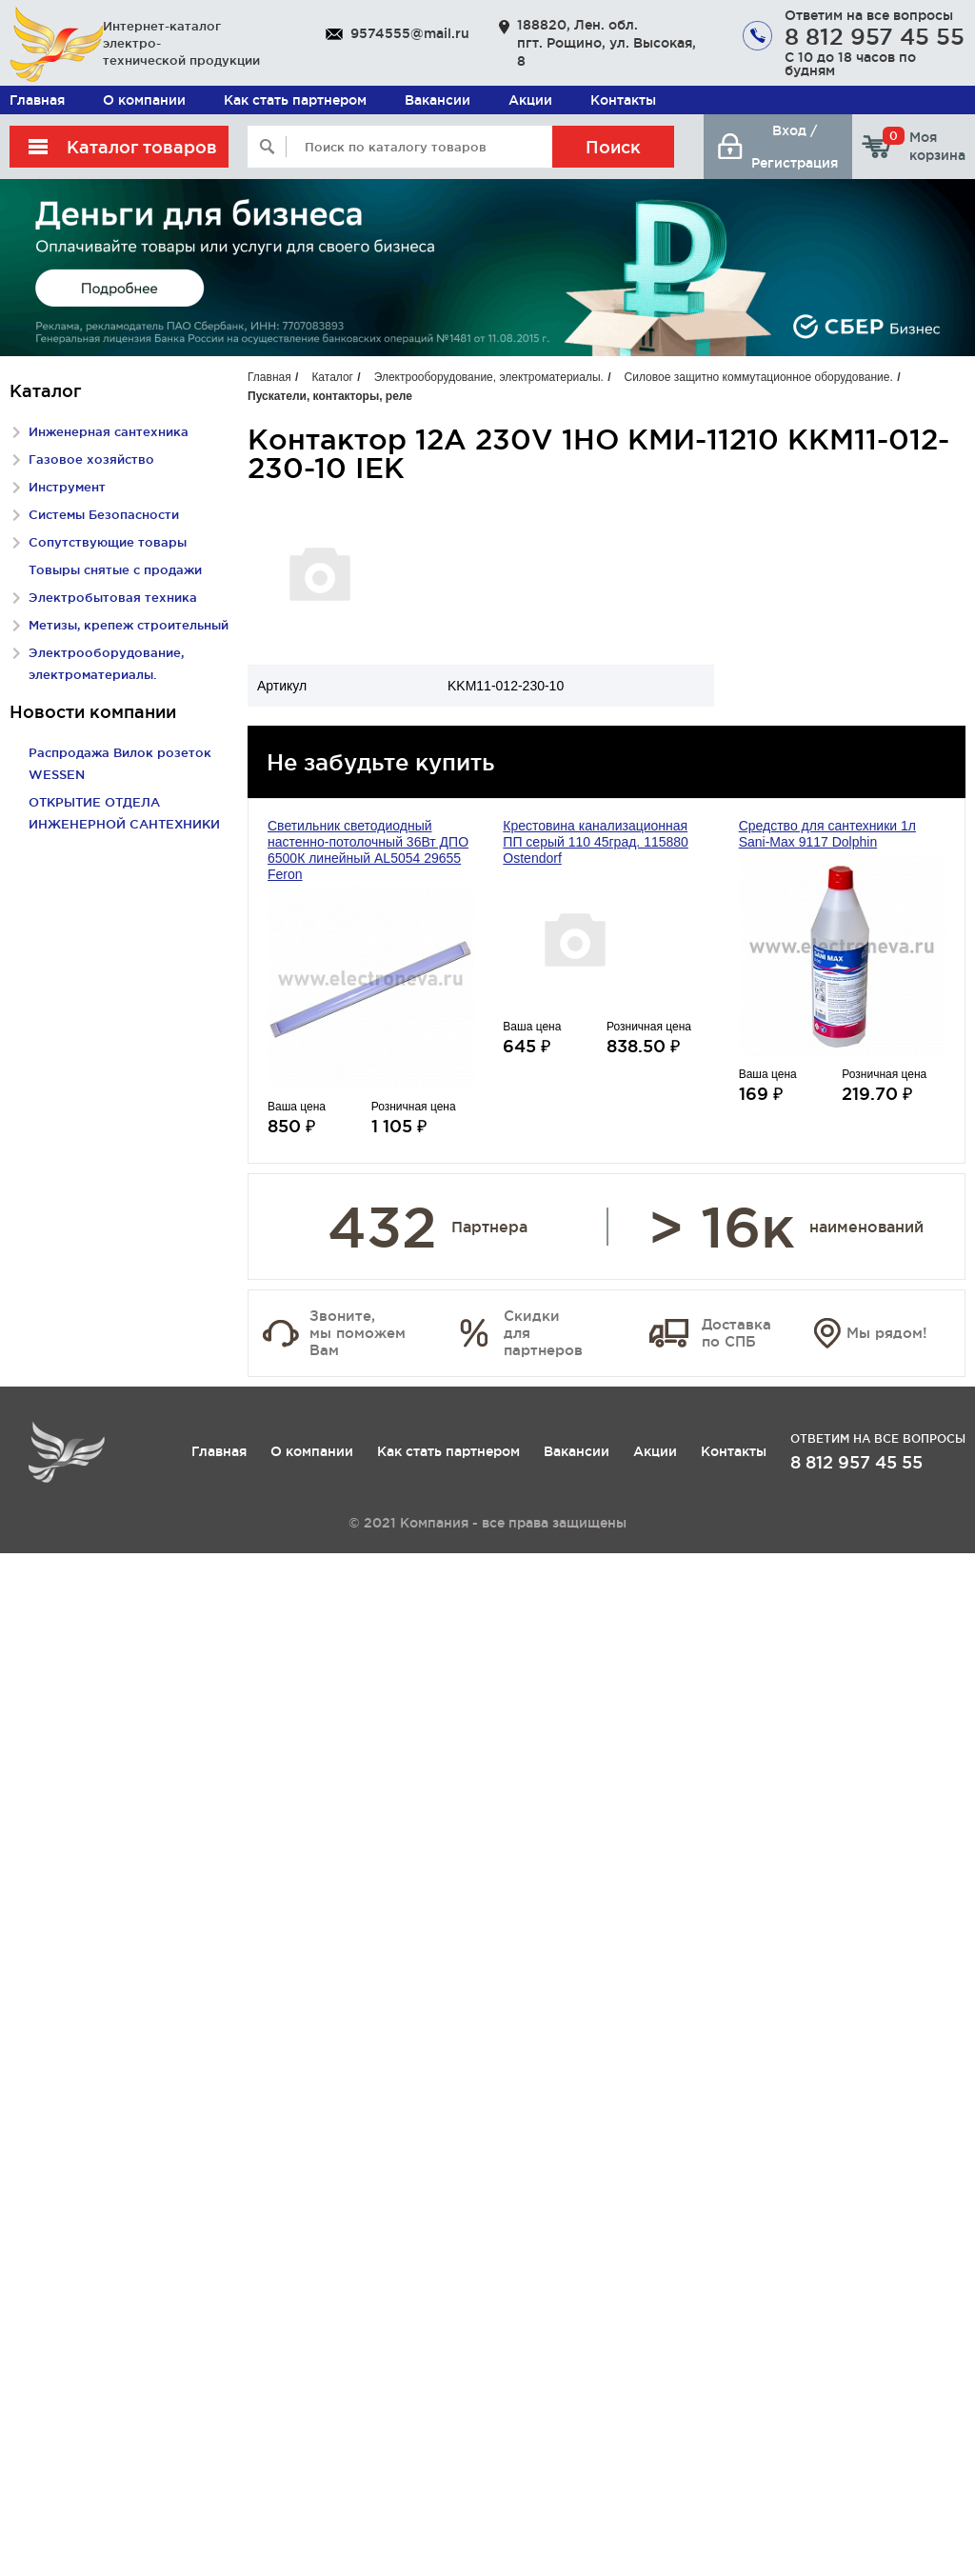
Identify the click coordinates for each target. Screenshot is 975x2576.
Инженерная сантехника (109, 431)
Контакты (623, 100)
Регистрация (794, 162)
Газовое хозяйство (91, 459)
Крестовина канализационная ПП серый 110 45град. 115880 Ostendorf (595, 842)
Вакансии (437, 100)
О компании (144, 100)
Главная (37, 100)
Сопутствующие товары (108, 542)
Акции (530, 100)
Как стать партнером (295, 100)
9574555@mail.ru (409, 33)
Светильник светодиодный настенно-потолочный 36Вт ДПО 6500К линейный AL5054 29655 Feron (368, 850)
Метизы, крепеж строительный (129, 624)
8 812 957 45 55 (875, 36)
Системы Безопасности (104, 514)
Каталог (332, 377)
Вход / (794, 130)
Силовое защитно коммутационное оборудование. (759, 377)
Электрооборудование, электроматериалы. (489, 377)
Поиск (613, 146)
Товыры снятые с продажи (115, 569)
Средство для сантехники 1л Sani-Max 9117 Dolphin (827, 833)
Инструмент (67, 486)
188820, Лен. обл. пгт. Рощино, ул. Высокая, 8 (606, 43)
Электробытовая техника (113, 597)
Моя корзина (924, 146)
